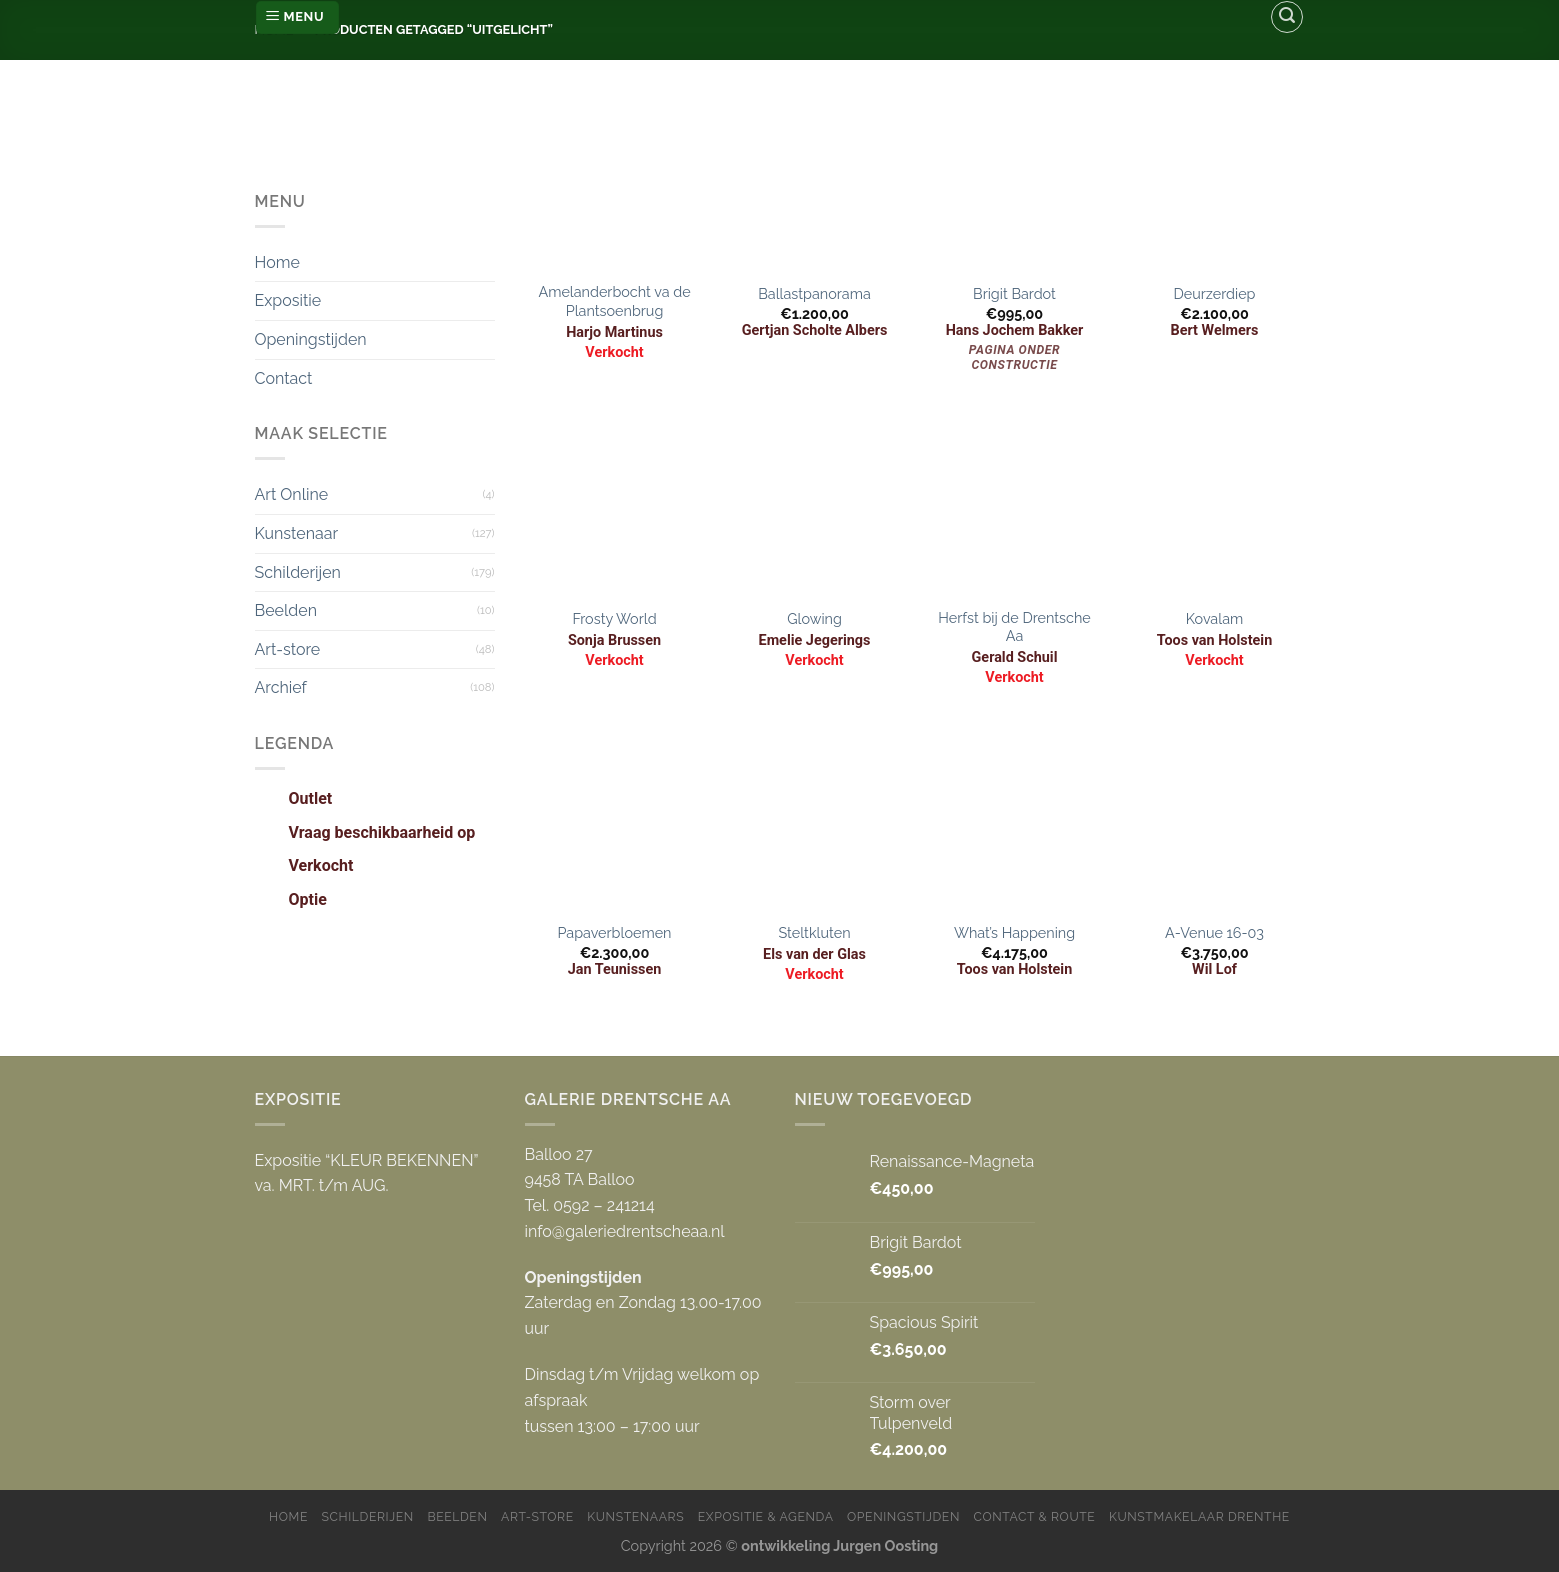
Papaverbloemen (615, 932)
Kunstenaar (297, 533)
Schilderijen (298, 572)
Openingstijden (311, 339)
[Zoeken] (1287, 17)
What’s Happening (1014, 932)
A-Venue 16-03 (1214, 932)
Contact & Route (1035, 1516)
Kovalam (1214, 618)
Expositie (288, 300)
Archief (281, 687)
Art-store (288, 649)
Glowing (814, 618)
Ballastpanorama (814, 293)
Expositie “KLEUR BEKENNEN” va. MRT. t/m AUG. (367, 1173)
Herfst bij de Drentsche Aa (1014, 627)
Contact (284, 378)
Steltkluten (814, 932)
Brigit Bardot (1014, 293)
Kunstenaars (635, 1516)
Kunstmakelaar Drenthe (1199, 1516)
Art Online (292, 494)
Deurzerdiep (1215, 293)
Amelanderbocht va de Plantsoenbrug (614, 301)
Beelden (286, 610)
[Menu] (297, 17)
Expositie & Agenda (766, 1516)
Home (277, 262)
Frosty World (614, 618)
